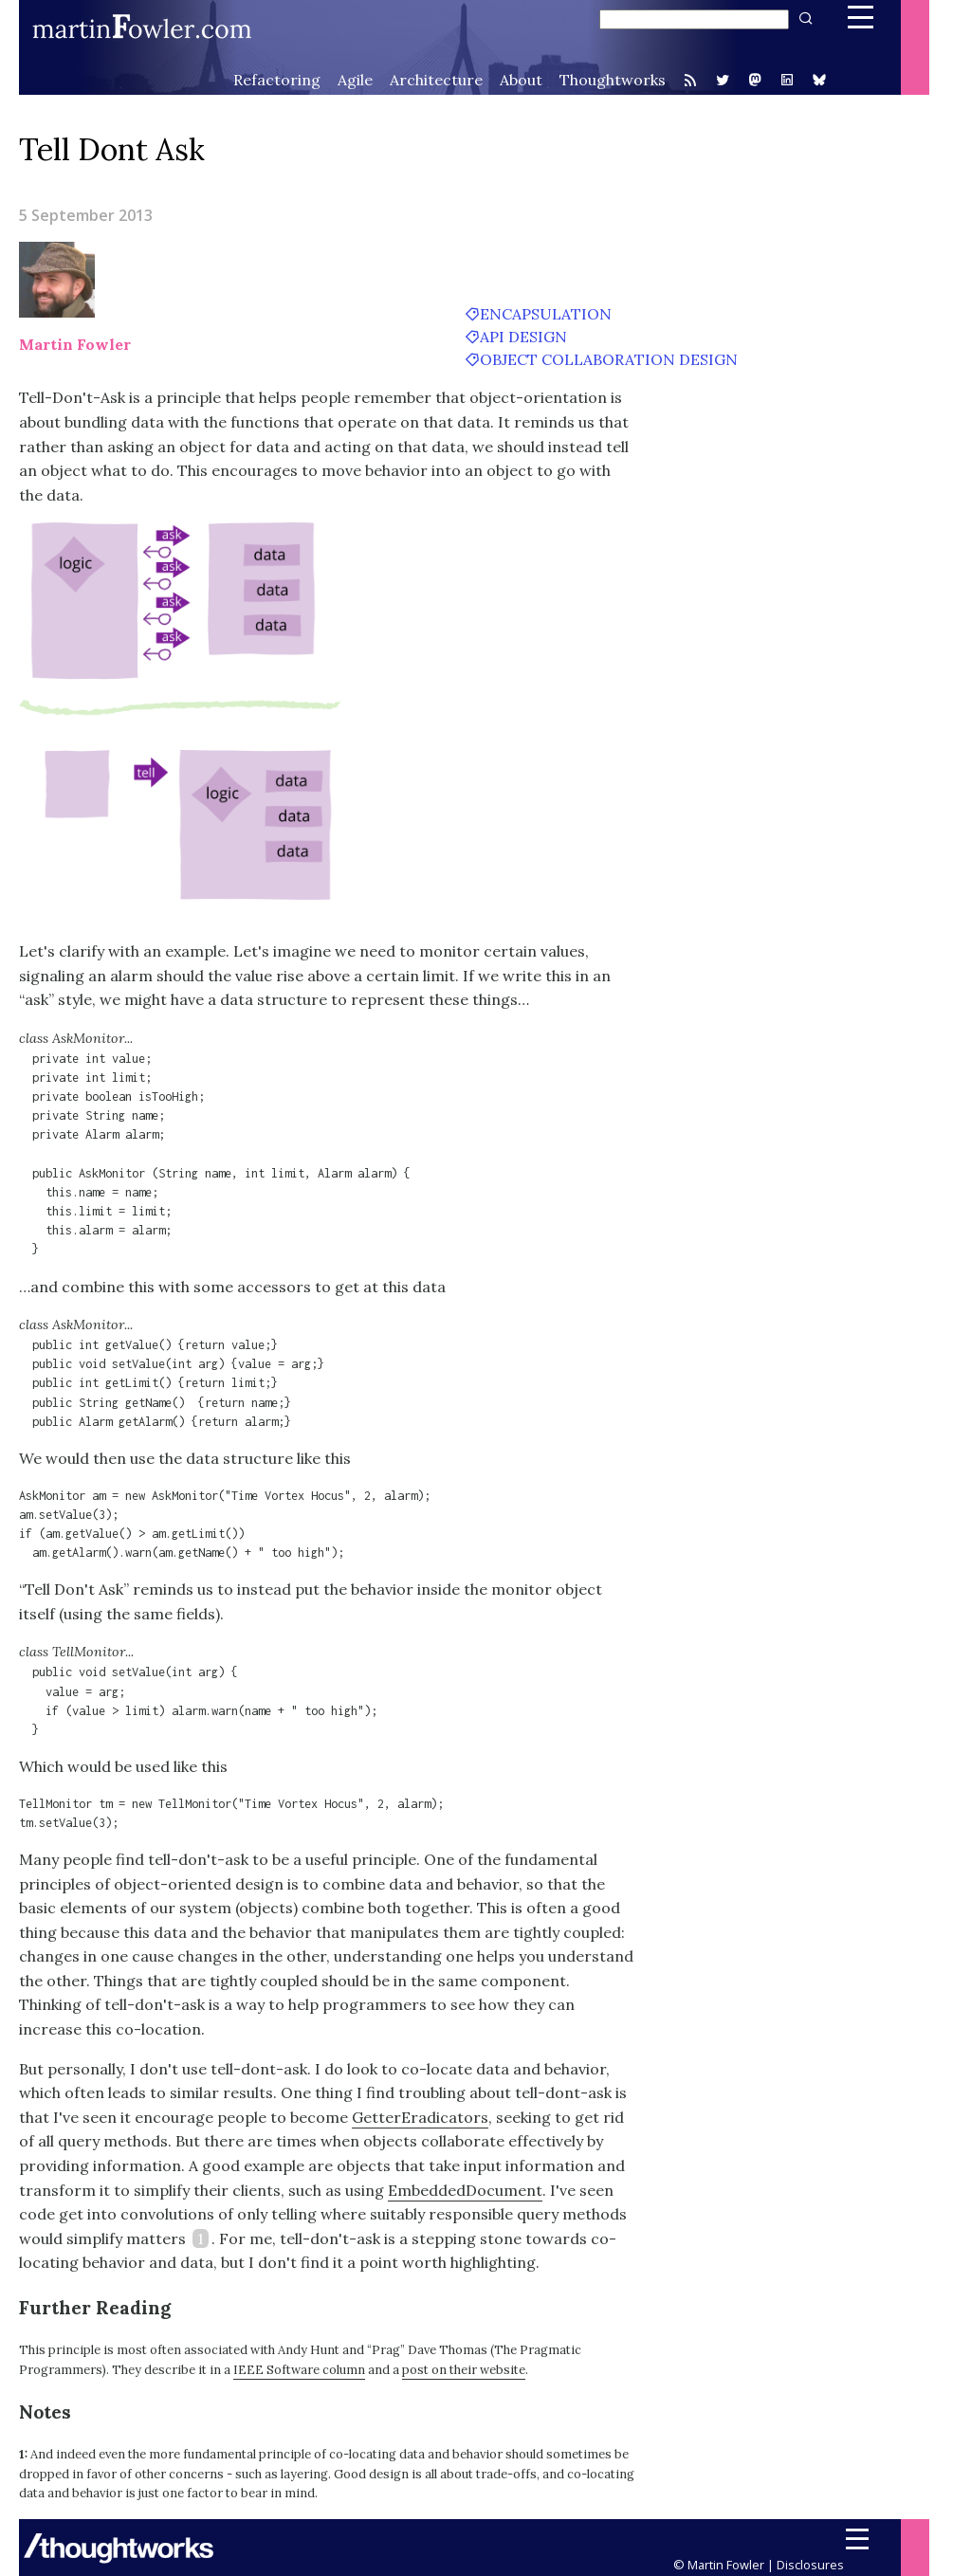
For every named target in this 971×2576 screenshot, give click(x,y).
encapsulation (546, 313)
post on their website (463, 2370)
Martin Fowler (75, 344)
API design (523, 336)
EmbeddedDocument (465, 2190)
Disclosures (810, 2564)
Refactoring (277, 79)
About (521, 79)
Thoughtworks (612, 79)
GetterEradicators (420, 2117)
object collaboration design (609, 359)
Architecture (436, 79)
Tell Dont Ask (112, 149)
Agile (355, 79)
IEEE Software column (299, 2370)
